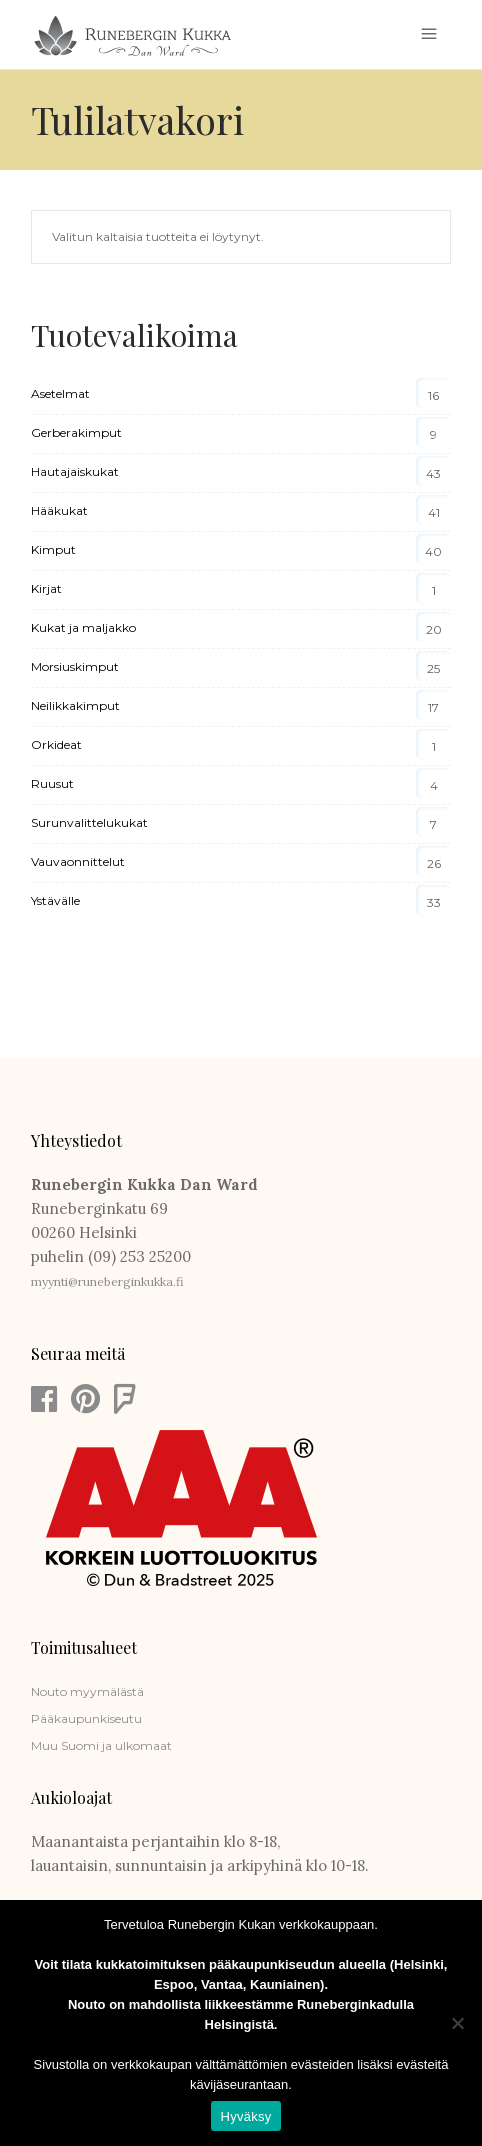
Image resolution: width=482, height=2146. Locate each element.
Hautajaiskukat (75, 471)
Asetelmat (60, 393)
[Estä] (457, 2023)
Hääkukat (59, 510)
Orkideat (56, 744)
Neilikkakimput (75, 705)
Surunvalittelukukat (89, 822)
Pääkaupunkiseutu (86, 1718)
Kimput (53, 549)
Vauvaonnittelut (78, 861)
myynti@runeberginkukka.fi (107, 1281)
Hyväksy (246, 2116)
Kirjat (46, 588)
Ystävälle (55, 900)
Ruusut (52, 783)
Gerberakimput (76, 432)
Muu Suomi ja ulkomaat (101, 1745)
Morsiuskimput (75, 666)
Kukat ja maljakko (83, 627)
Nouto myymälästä (87, 1691)
